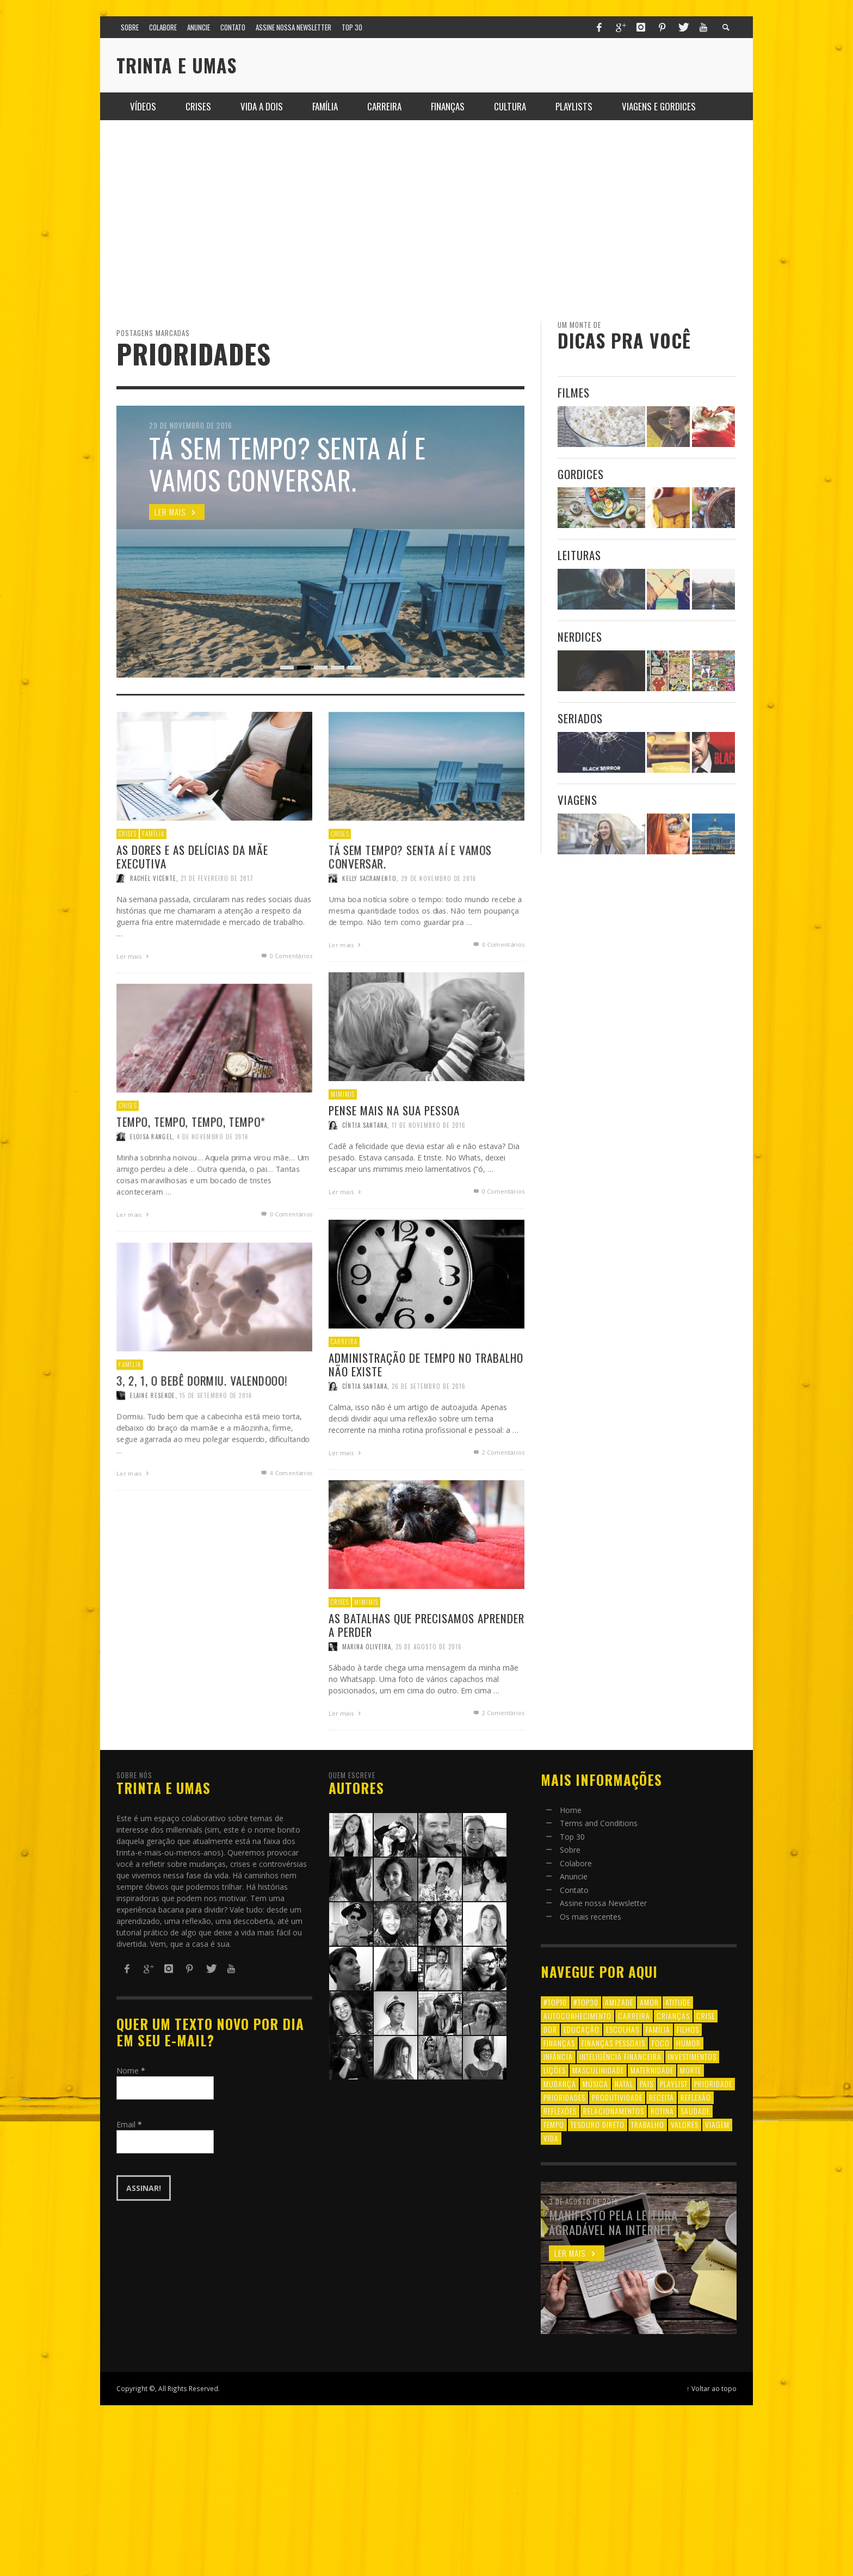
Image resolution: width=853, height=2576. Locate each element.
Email (129, 2124)
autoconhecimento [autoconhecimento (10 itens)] (577, 2015)
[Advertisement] (426, 221)
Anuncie (574, 1876)
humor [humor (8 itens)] (688, 2043)
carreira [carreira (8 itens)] (634, 2015)
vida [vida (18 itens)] (551, 2138)
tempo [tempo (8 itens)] (553, 2124)
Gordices (581, 473)
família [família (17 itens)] (658, 2029)
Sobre (570, 1850)
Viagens (577, 799)
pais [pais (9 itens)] (646, 2083)
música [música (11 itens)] (595, 2083)
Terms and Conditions (599, 1823)
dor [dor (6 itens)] (550, 2029)
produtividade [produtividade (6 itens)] (617, 2097)
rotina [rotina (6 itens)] (662, 2110)
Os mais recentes (590, 1916)
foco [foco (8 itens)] (661, 2043)
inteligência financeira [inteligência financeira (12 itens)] (620, 2056)
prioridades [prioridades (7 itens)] (564, 2097)
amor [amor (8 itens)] (649, 2002)
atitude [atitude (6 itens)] (677, 2002)
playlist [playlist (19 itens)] (674, 2083)
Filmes (574, 392)
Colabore (576, 1863)
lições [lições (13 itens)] (554, 2070)
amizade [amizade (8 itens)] (619, 2002)
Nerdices (580, 636)
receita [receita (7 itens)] (661, 2097)
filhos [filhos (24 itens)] (688, 2029)
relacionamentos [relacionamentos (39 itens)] (613, 2110)
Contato (574, 1890)
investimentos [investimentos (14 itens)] (692, 2056)
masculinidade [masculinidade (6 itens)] (598, 2070)
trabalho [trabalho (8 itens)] (647, 2124)
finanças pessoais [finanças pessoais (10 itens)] (613, 2043)
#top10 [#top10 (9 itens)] (555, 2002)
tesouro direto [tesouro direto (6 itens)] (598, 2124)
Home (571, 1810)
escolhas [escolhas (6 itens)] (622, 2029)
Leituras (579, 555)
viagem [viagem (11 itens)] (717, 2124)
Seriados (580, 718)
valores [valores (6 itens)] (685, 2124)
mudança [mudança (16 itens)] (559, 2083)
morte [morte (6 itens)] (690, 2070)
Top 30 (572, 1837)
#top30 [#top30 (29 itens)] (585, 2002)
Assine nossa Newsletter (603, 1903)
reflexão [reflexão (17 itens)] (696, 2097)
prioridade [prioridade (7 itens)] (713, 2083)
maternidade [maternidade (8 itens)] (652, 2070)
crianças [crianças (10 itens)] (673, 2015)
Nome (130, 2070)
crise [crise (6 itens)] (705, 2015)
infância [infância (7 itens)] (558, 2056)
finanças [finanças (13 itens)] (559, 2043)
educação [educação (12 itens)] (581, 2029)
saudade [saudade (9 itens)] (695, 2110)
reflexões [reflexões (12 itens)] (560, 2110)
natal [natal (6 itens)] (624, 2083)
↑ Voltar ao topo (712, 2388)
